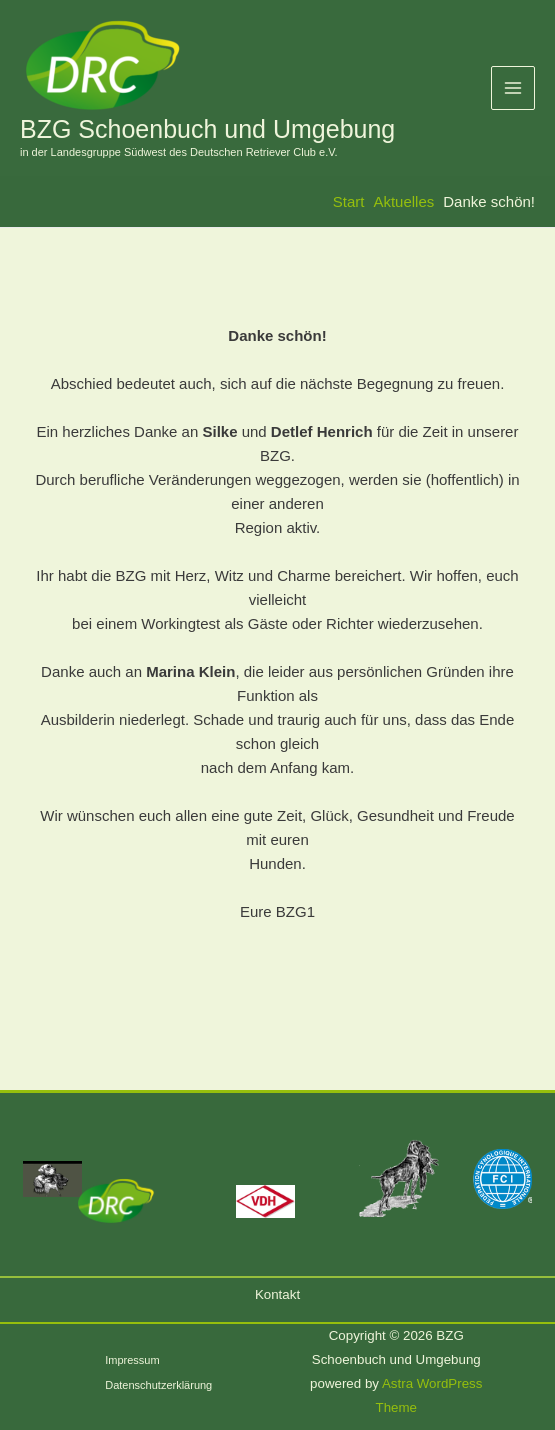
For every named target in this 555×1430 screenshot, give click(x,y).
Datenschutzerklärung (158, 1385)
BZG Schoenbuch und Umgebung (207, 129)
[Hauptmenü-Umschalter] (513, 88)
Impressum (132, 1360)
